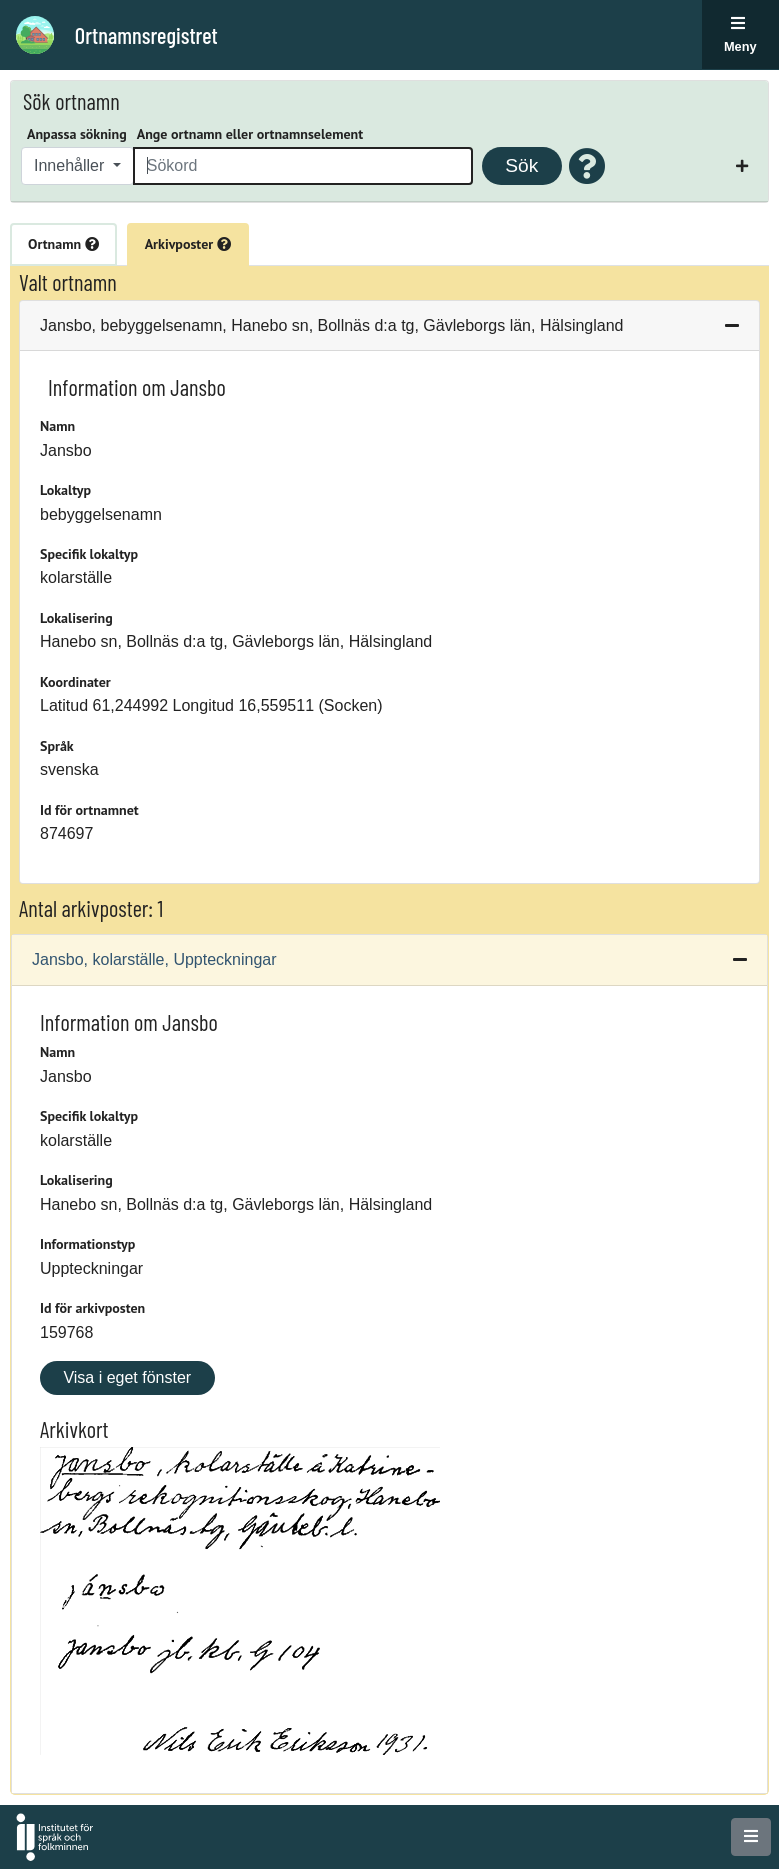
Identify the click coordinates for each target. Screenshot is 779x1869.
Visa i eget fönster (127, 1377)
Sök (521, 165)
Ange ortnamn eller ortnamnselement (250, 134)
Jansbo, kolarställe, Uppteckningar (154, 959)
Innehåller (71, 165)
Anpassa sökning (77, 134)
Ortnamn (63, 244)
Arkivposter (188, 244)
